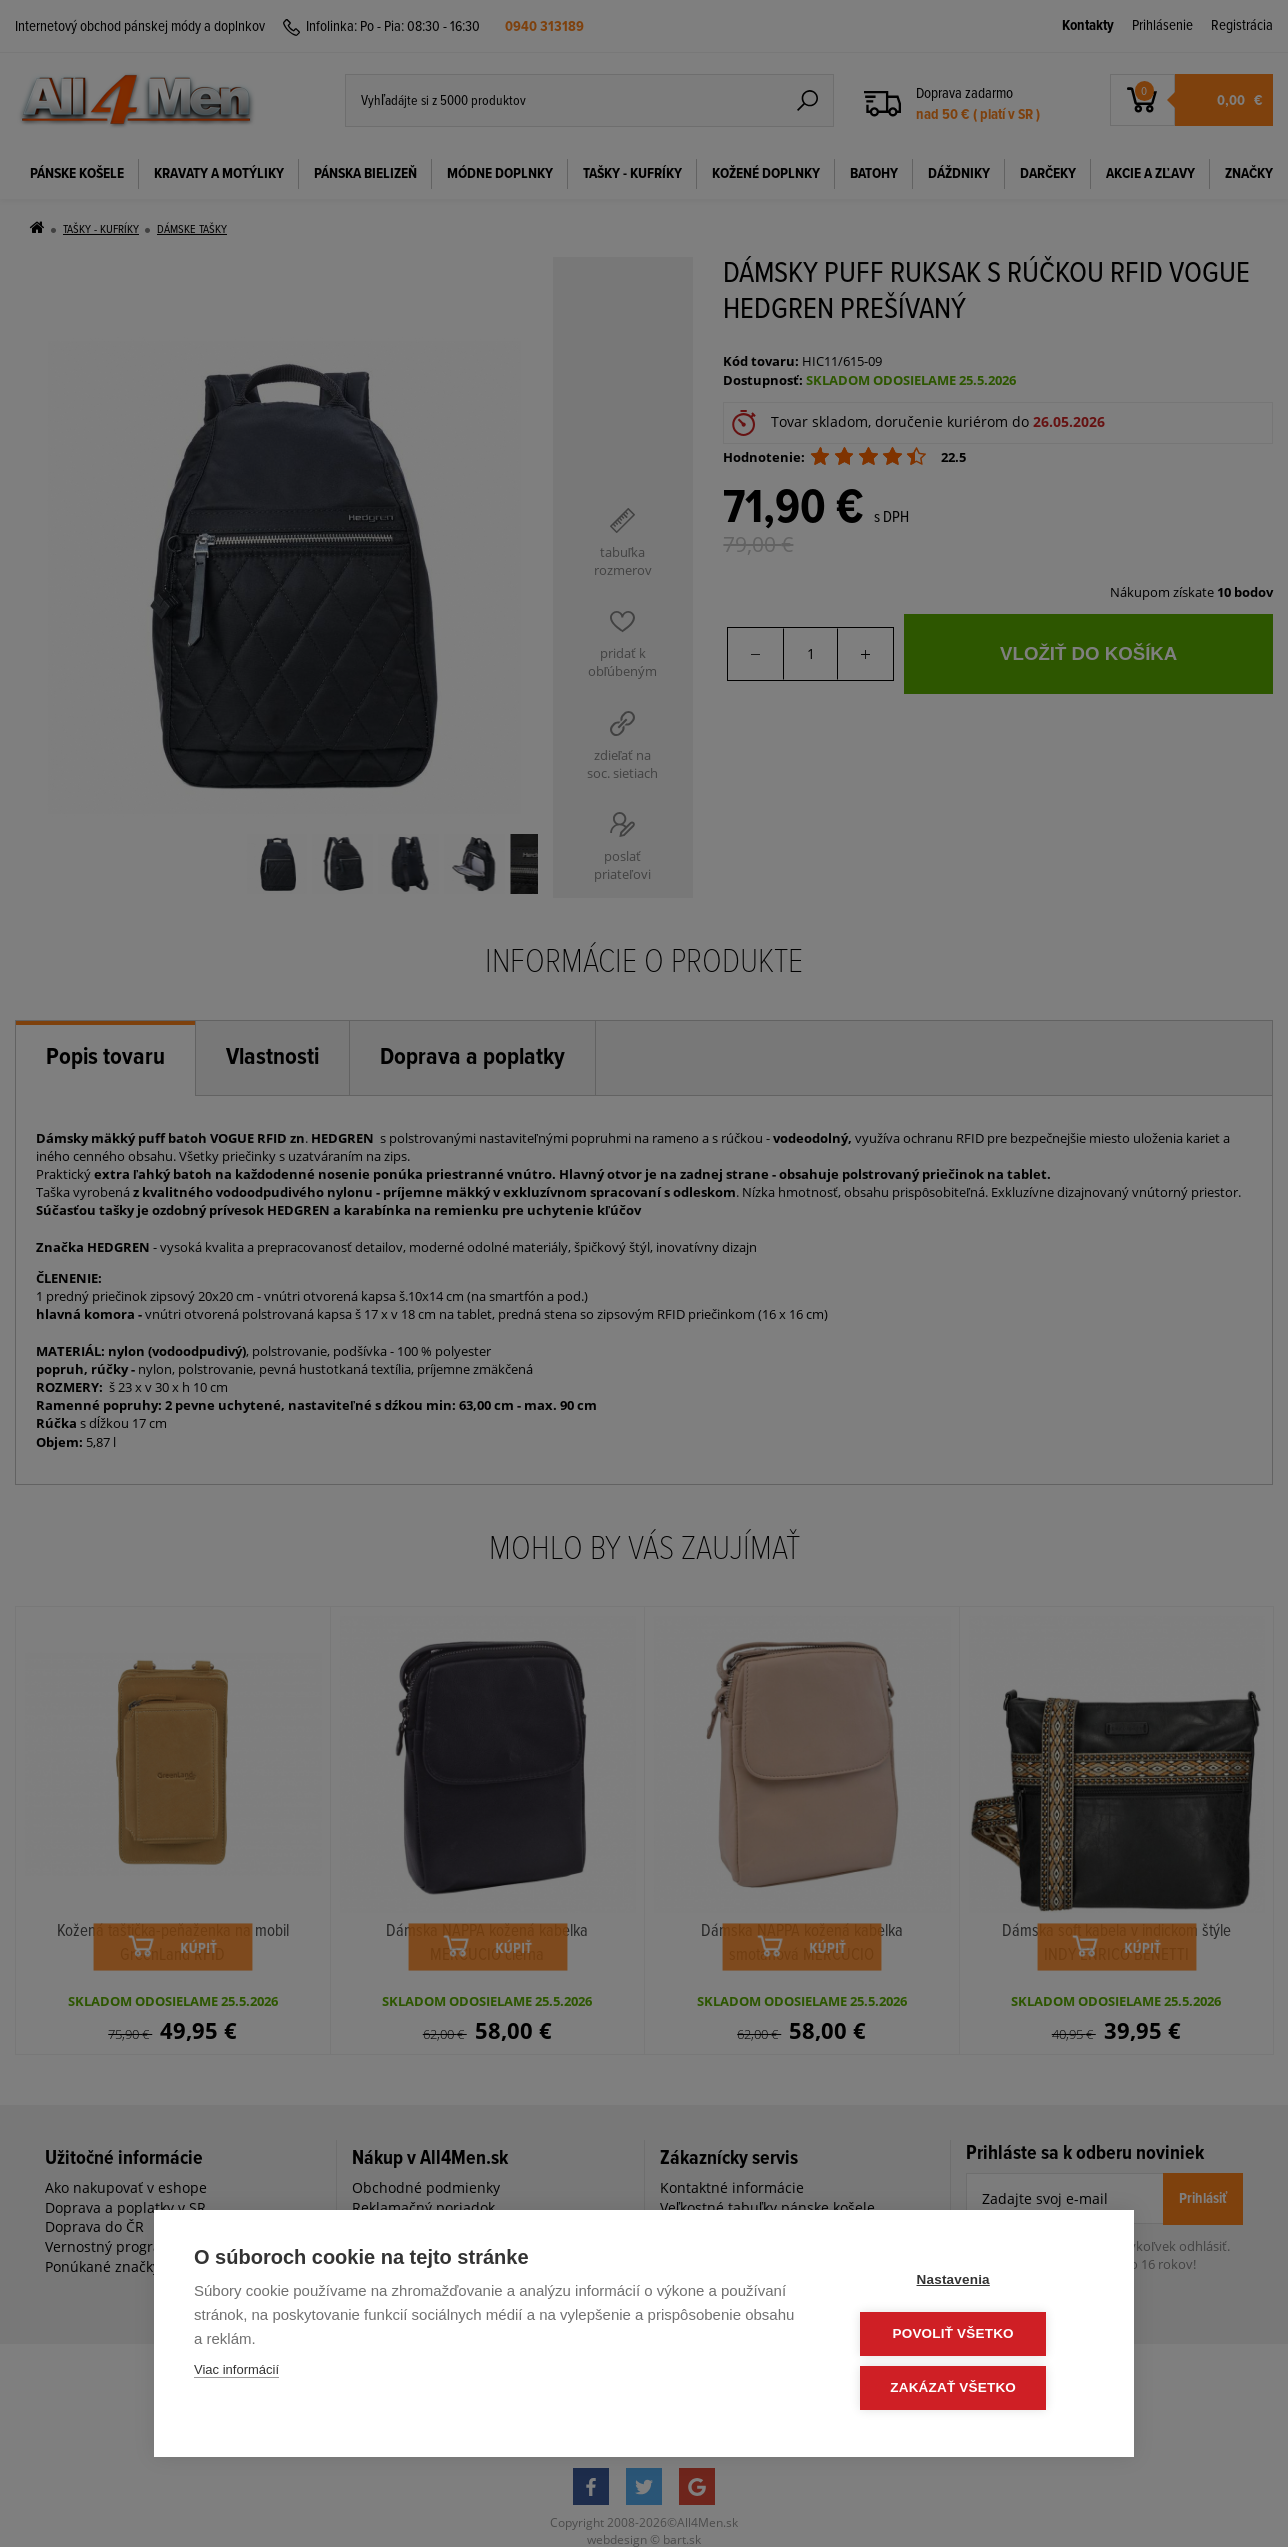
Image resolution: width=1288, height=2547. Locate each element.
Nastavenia (973, 2282)
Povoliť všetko (973, 2335)
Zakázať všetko (974, 2388)
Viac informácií (236, 2373)
